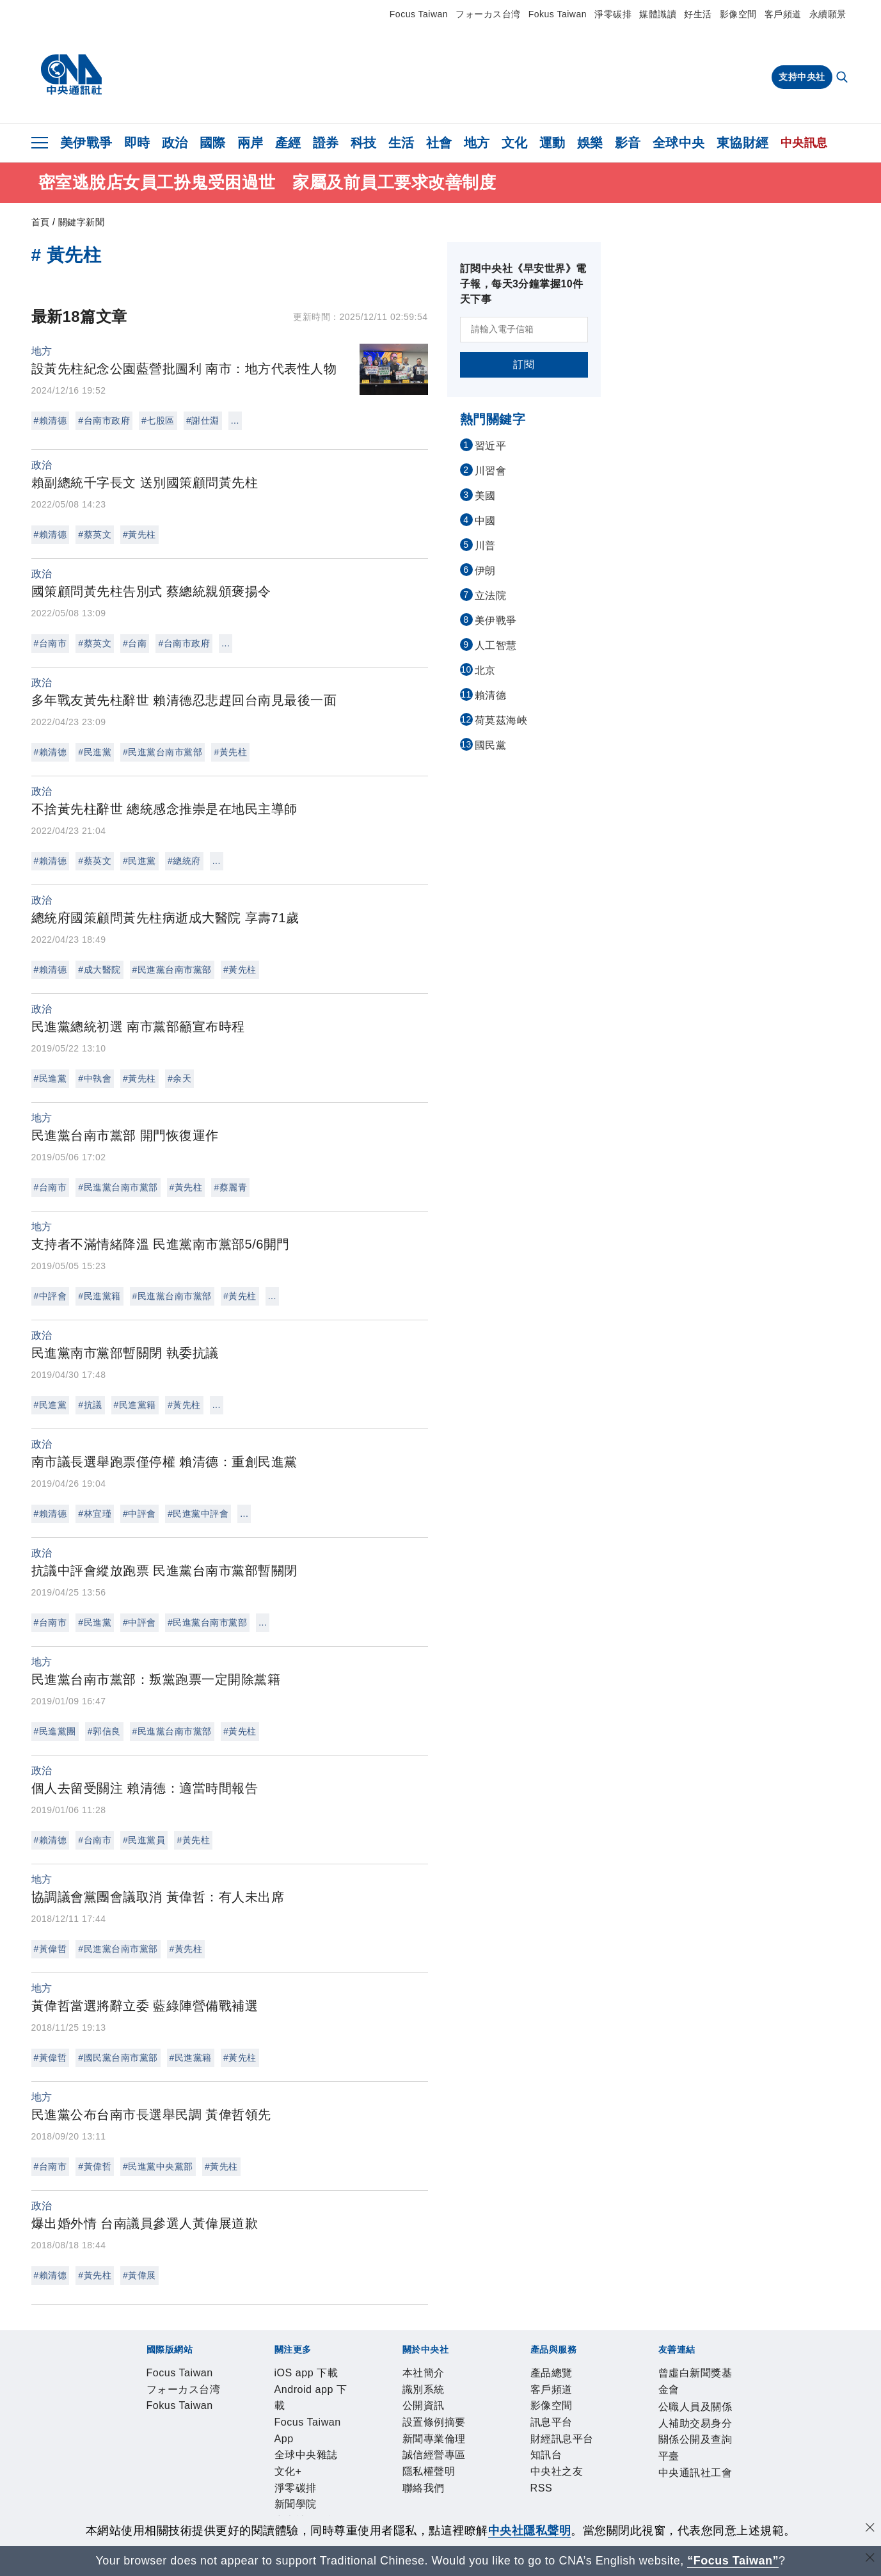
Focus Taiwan (419, 14)
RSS (488, 2478)
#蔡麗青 (230, 1187)
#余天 (179, 1078)
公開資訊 (239, 2444)
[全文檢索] (843, 78)
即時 (137, 143)
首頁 (40, 222)
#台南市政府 (104, 420)
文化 (515, 143)
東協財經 (743, 143)
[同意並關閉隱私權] (870, 2529)
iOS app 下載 (156, 2409)
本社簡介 (144, 2444)
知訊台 (399, 2478)
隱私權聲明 (506, 2444)
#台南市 (50, 643)
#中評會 (50, 1296)
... (235, 420)
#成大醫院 (99, 969)
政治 (175, 143)
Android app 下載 (238, 2409)
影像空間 (738, 14)
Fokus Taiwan (557, 14)
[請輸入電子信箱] (524, 329)
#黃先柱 (139, 534)
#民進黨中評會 (198, 1513)
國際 (213, 143)
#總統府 (184, 861)
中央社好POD (687, 2409)
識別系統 (192, 2444)
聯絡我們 (558, 2444)
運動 (552, 143)
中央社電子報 (614, 2409)
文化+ (469, 2409)
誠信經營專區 (440, 2444)
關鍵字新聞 (81, 222)
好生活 (698, 14)
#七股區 (158, 420)
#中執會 (94, 1078)
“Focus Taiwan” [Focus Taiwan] (733, 2560)
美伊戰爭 (86, 143)
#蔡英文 (94, 534)
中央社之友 (446, 2478)
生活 (401, 143)
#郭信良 (104, 1731)
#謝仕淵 (202, 420)
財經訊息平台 (345, 2478)
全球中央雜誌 (418, 2409)
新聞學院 (555, 2409)
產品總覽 (144, 2478)
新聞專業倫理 (369, 2444)
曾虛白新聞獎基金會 (174, 2513)
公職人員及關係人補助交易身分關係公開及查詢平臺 (363, 2513)
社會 (439, 143)
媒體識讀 (657, 14)
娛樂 (590, 143)
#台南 (135, 643)
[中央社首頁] (71, 75)
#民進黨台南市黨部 (162, 752)
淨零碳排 (612, 14)
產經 (288, 143)
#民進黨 (94, 752)
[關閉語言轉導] (870, 2559)
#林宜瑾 (94, 1513)
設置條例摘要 (298, 2444)
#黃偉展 (139, 2275)
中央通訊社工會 (541, 2513)
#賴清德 (50, 420)
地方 (477, 143)
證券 (326, 143)
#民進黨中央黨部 (158, 2166)
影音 (628, 143)
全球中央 (679, 143)
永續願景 (827, 14)
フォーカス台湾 (488, 14)
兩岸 (250, 143)
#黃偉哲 (50, 1949)
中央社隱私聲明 (529, 2530)
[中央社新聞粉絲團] (125, 2340)
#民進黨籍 (99, 1296)
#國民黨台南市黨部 (117, 2057)
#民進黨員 (144, 1840)
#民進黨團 (55, 1731)
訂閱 (523, 364)
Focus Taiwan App (334, 2409)
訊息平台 (286, 2478)
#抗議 (90, 1405)
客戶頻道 (783, 14)
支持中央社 (802, 77)
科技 (364, 143)
